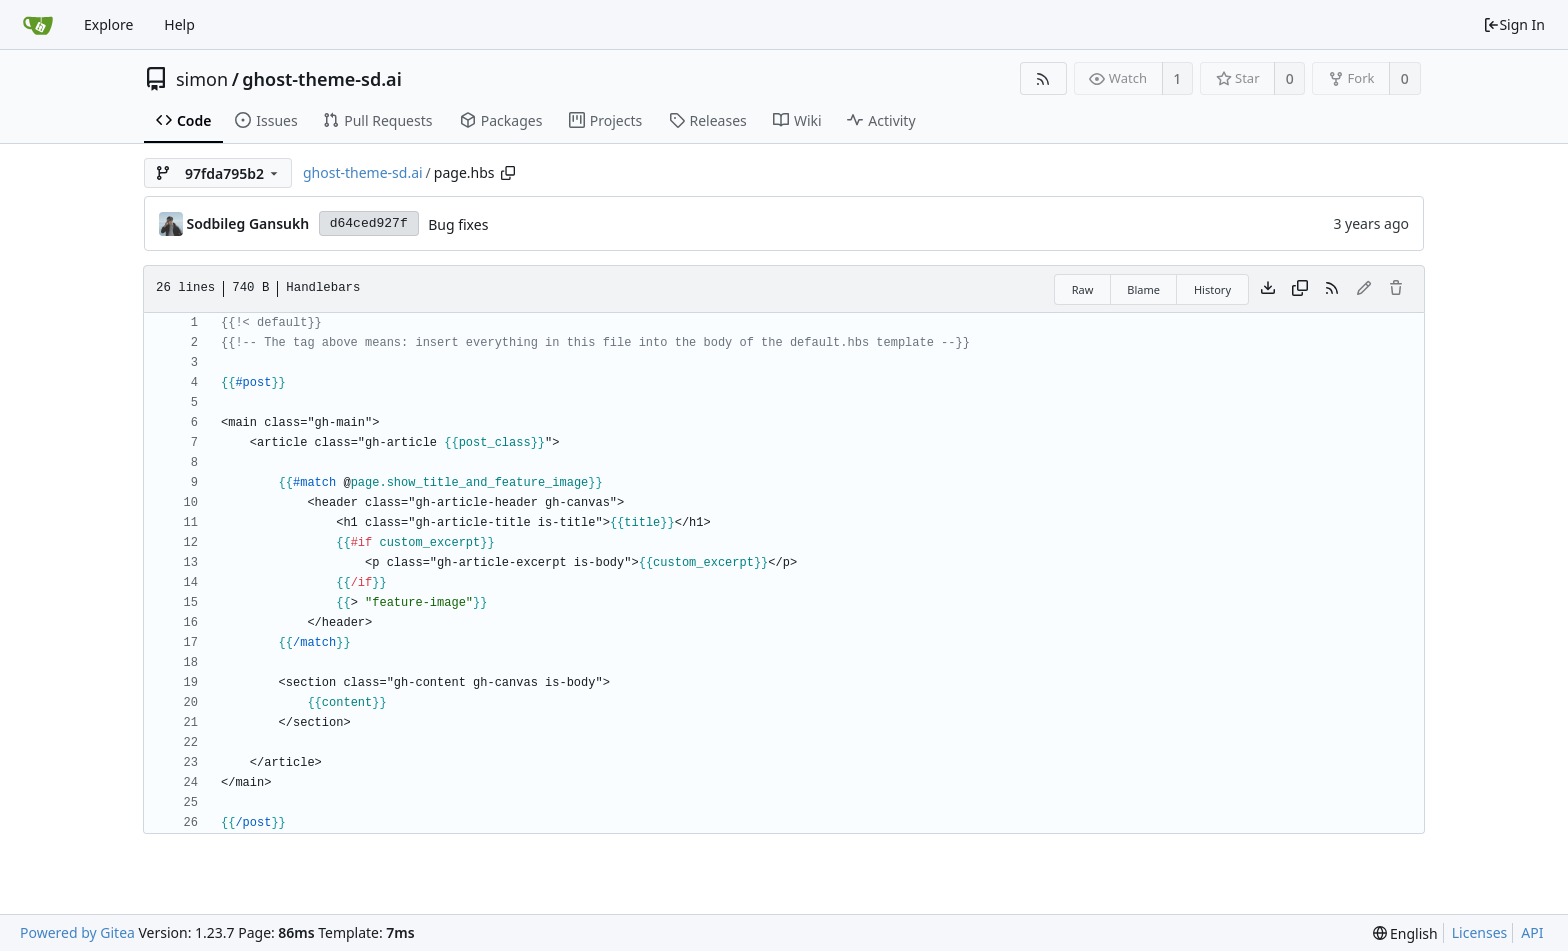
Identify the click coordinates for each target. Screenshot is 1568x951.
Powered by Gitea (77, 932)
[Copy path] (508, 173)
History (1212, 289)
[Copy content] (1300, 289)
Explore (108, 24)
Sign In (1514, 24)
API (1532, 932)
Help (179, 24)
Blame (1143, 289)
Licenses (1480, 932)
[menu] (1405, 933)
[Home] (38, 25)
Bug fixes (458, 224)
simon (202, 79)
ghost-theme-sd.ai (321, 79)
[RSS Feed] (1043, 78)
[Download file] (1268, 289)
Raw (1083, 289)
